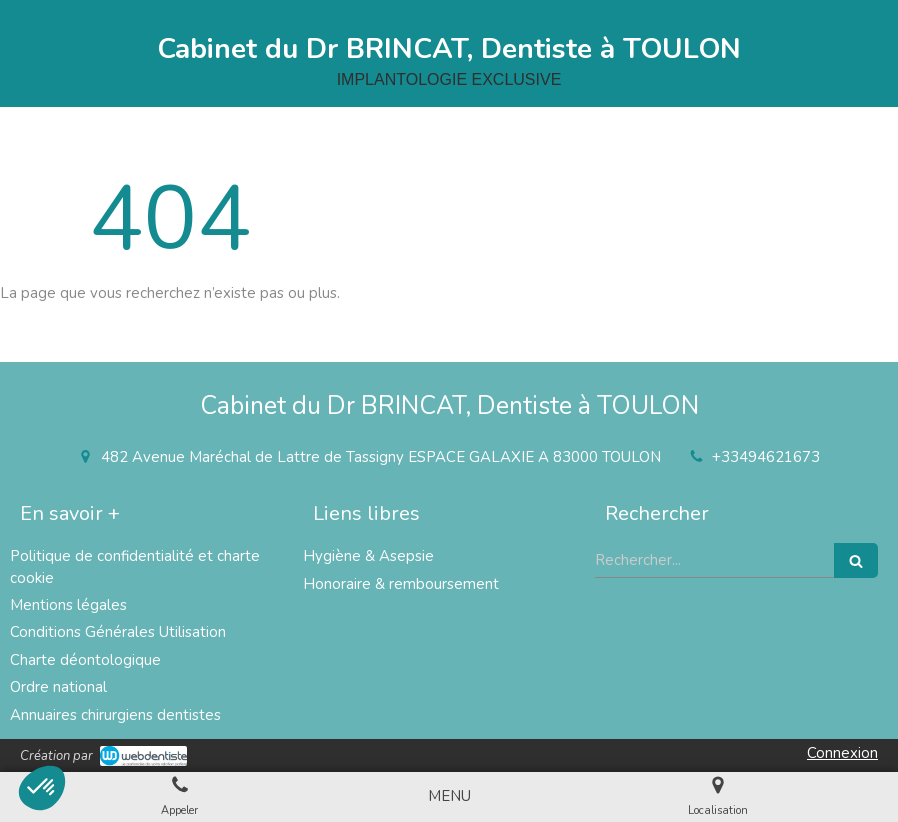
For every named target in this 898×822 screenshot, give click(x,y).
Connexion (842, 753)
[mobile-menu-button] (449, 796)
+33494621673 (766, 457)
